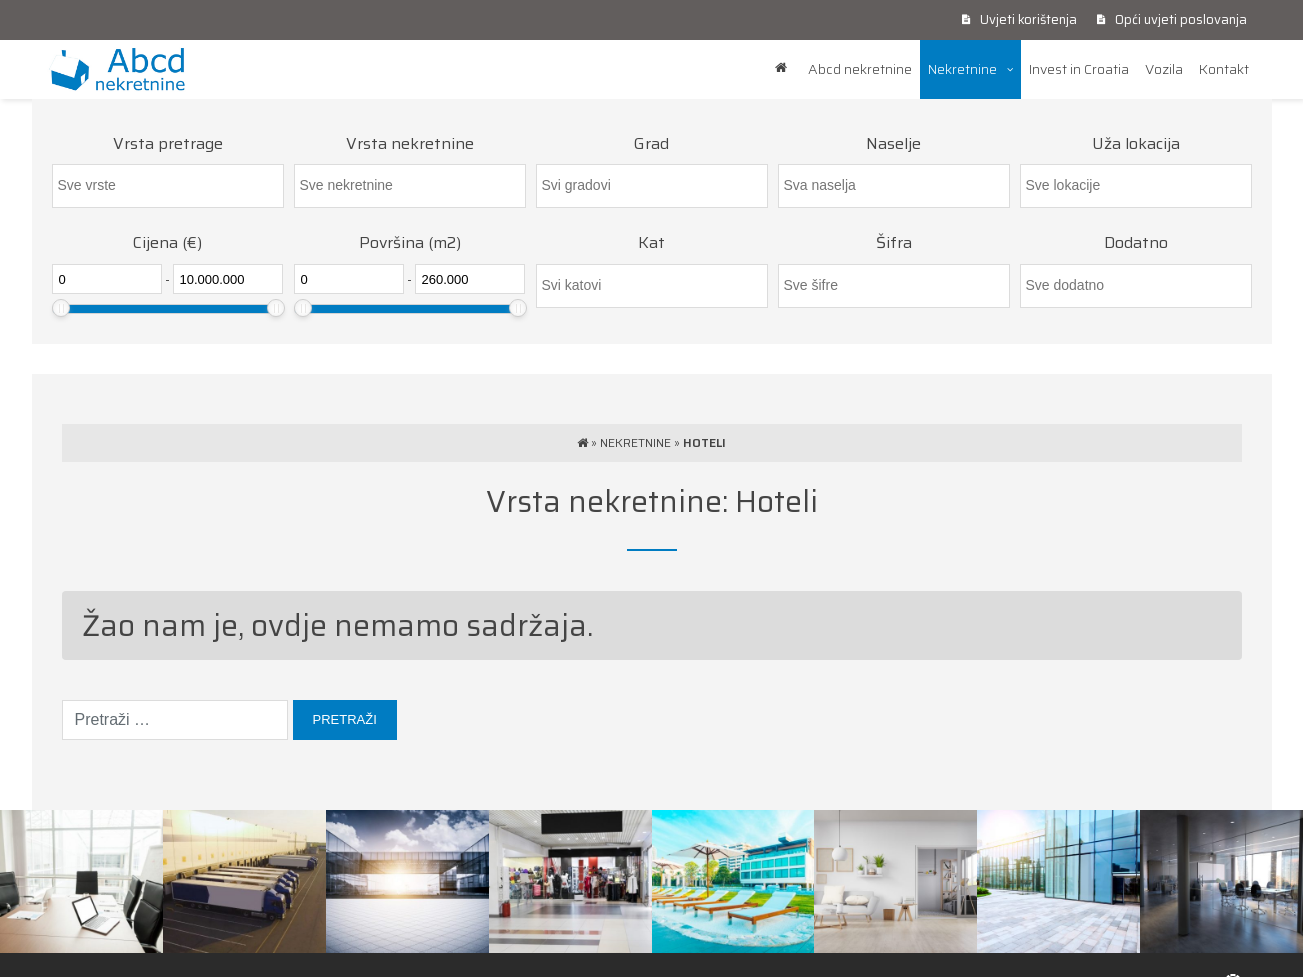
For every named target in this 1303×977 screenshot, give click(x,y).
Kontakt (1224, 69)
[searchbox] (168, 185)
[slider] (61, 308)
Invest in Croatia (1079, 69)
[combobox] (168, 186)
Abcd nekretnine (860, 69)
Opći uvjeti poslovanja (1172, 19)
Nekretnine (962, 69)
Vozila (1164, 69)
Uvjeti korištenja (1019, 19)
